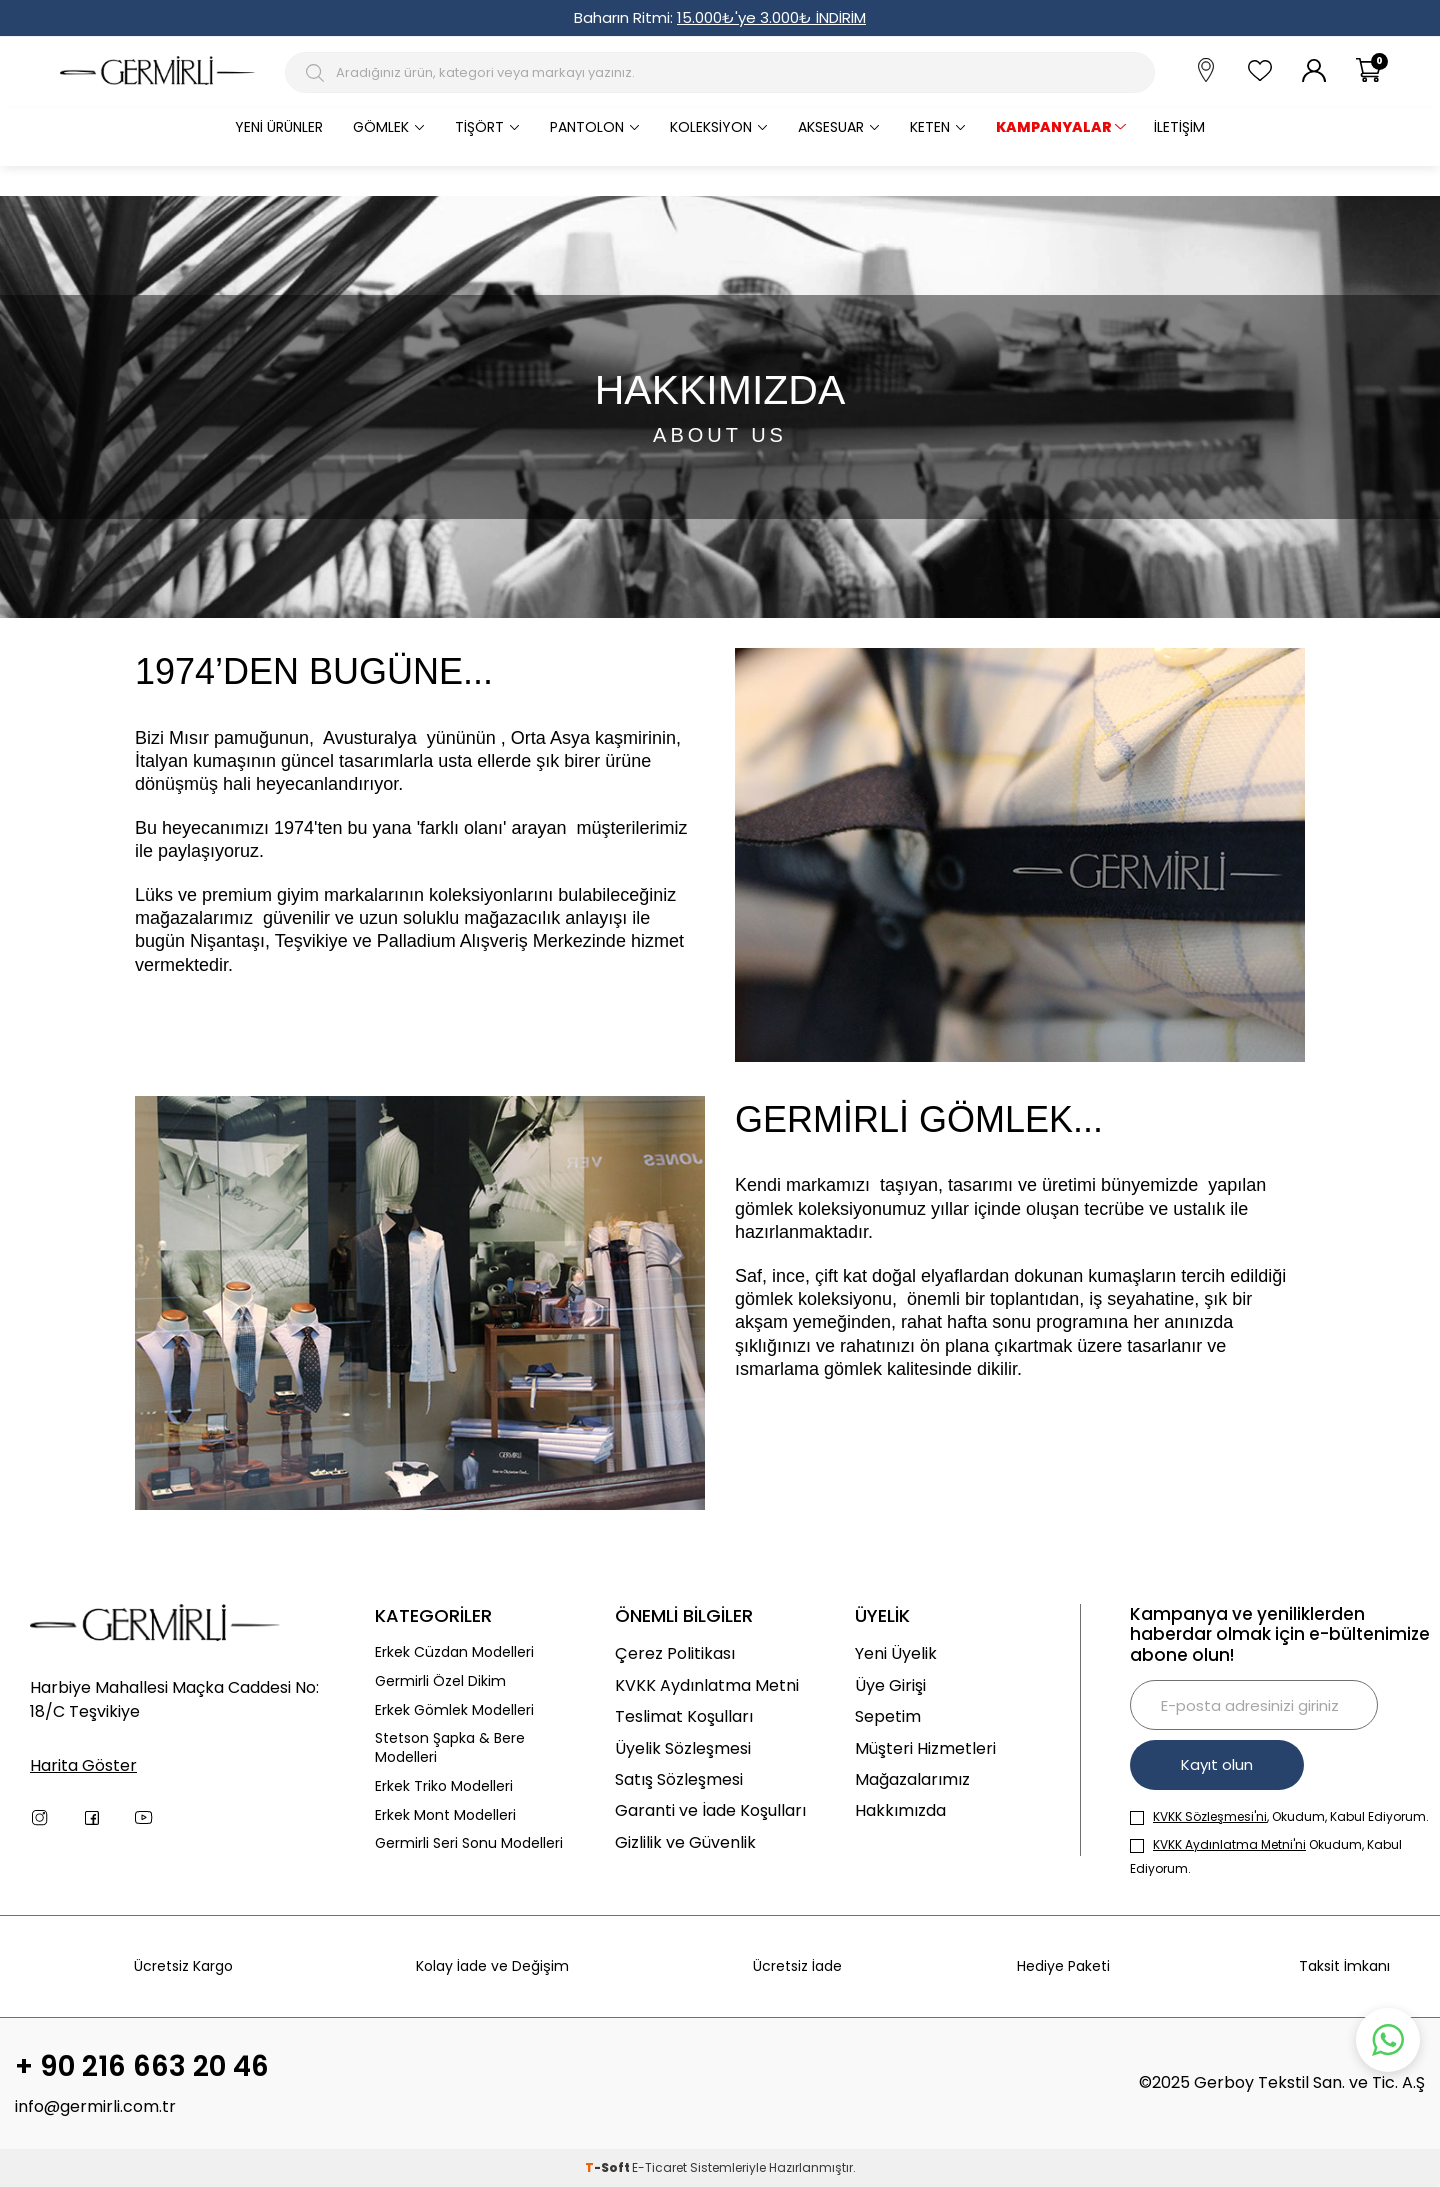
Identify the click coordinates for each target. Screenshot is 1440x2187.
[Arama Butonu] (317, 73)
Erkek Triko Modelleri (444, 1786)
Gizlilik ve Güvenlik (685, 1842)
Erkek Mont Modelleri (445, 1815)
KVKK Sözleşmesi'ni (1210, 1816)
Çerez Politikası (675, 1653)
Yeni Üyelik (896, 1653)
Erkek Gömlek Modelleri (454, 1710)
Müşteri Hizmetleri (925, 1748)
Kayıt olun (1217, 1764)
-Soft (608, 2167)
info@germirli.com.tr (95, 2106)
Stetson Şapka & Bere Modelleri (450, 1748)
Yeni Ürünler (279, 127)
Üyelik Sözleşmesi (683, 1748)
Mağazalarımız (912, 1779)
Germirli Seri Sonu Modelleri (469, 1843)
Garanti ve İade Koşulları (710, 1810)
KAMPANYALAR (1054, 127)
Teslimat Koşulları (684, 1716)
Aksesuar (831, 127)
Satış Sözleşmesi (679, 1779)
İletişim (1179, 127)
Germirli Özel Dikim (440, 1681)
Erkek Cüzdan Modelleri (454, 1652)
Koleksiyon (711, 127)
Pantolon (587, 127)
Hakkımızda (900, 1810)
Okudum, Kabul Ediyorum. (1266, 1856)
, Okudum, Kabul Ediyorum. (1279, 1816)
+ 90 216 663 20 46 (142, 2067)
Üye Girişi (890, 1685)
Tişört (479, 127)
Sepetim (888, 1716)
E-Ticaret (659, 2167)
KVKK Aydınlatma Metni (707, 1685)
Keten (930, 127)
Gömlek (381, 127)
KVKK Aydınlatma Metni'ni (1229, 1844)
